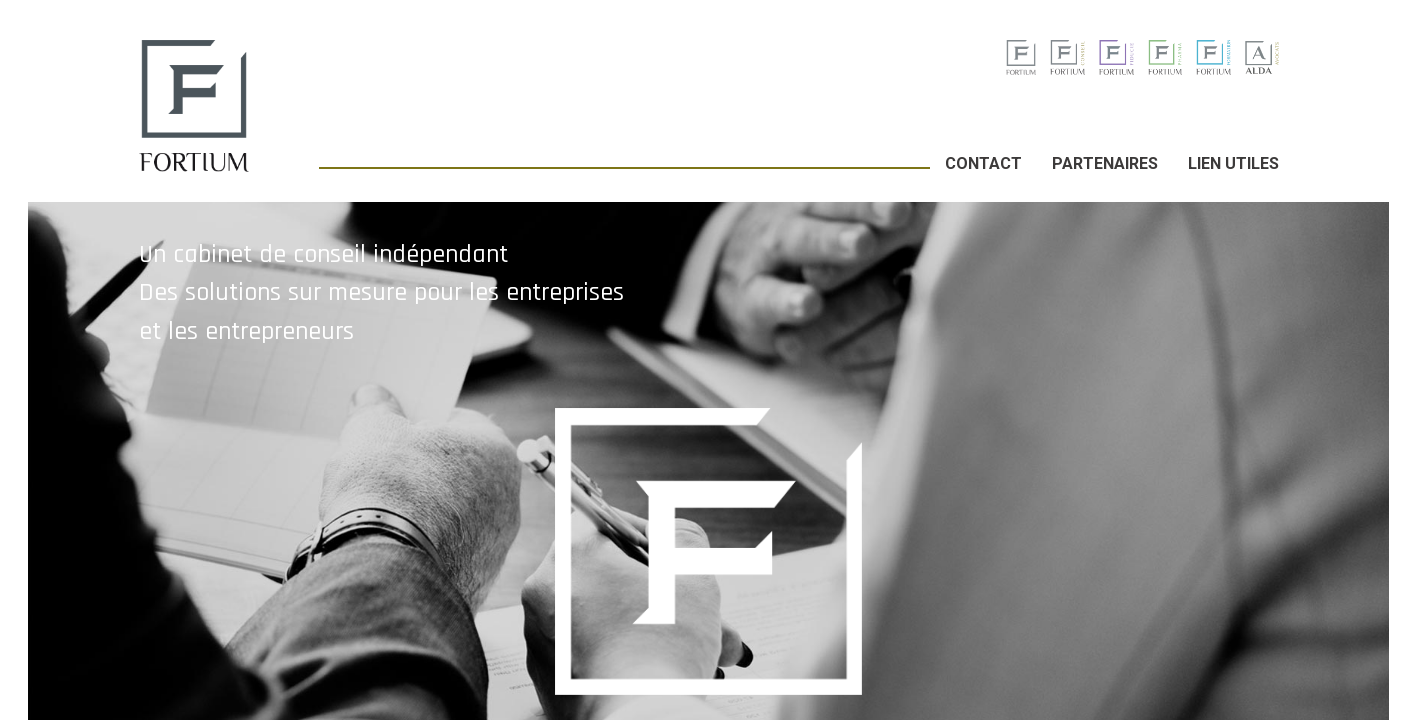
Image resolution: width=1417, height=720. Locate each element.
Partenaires (1105, 163)
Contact (983, 163)
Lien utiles (1233, 163)
